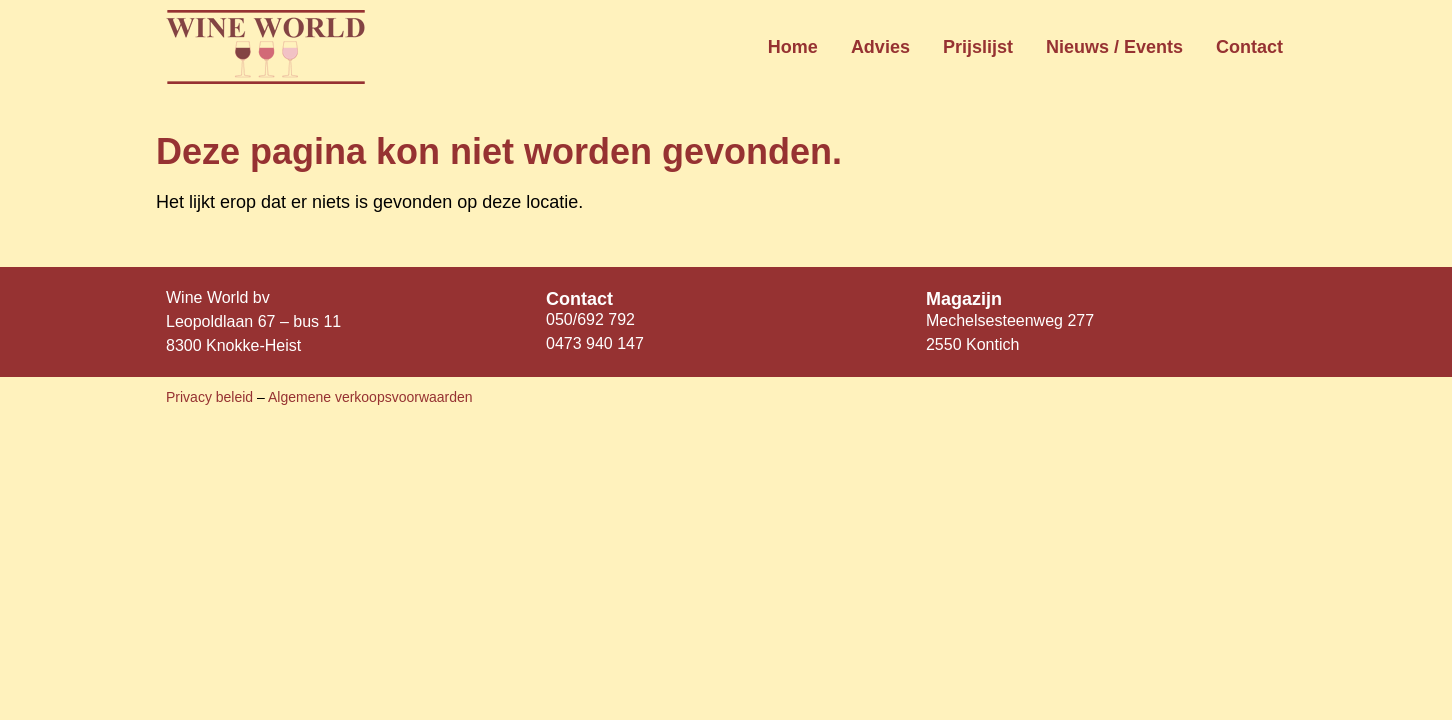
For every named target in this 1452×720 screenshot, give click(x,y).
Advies (880, 47)
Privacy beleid (211, 397)
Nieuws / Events (1114, 47)
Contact (1249, 47)
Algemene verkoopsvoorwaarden (370, 397)
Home (793, 47)
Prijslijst (978, 47)
